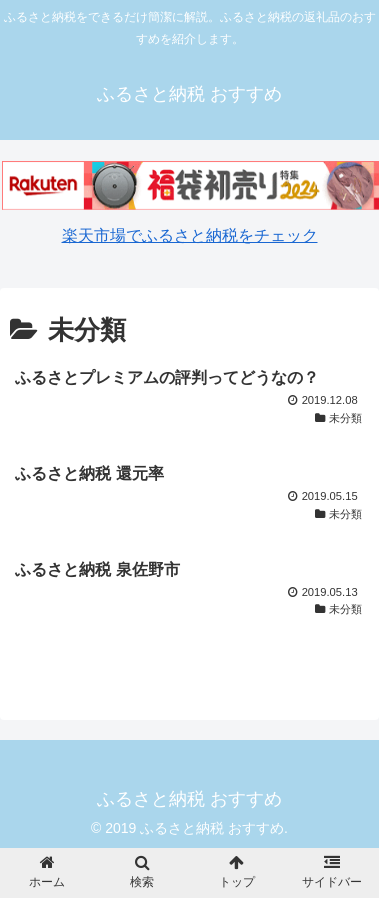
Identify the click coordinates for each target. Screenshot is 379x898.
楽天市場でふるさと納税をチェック (190, 235)
